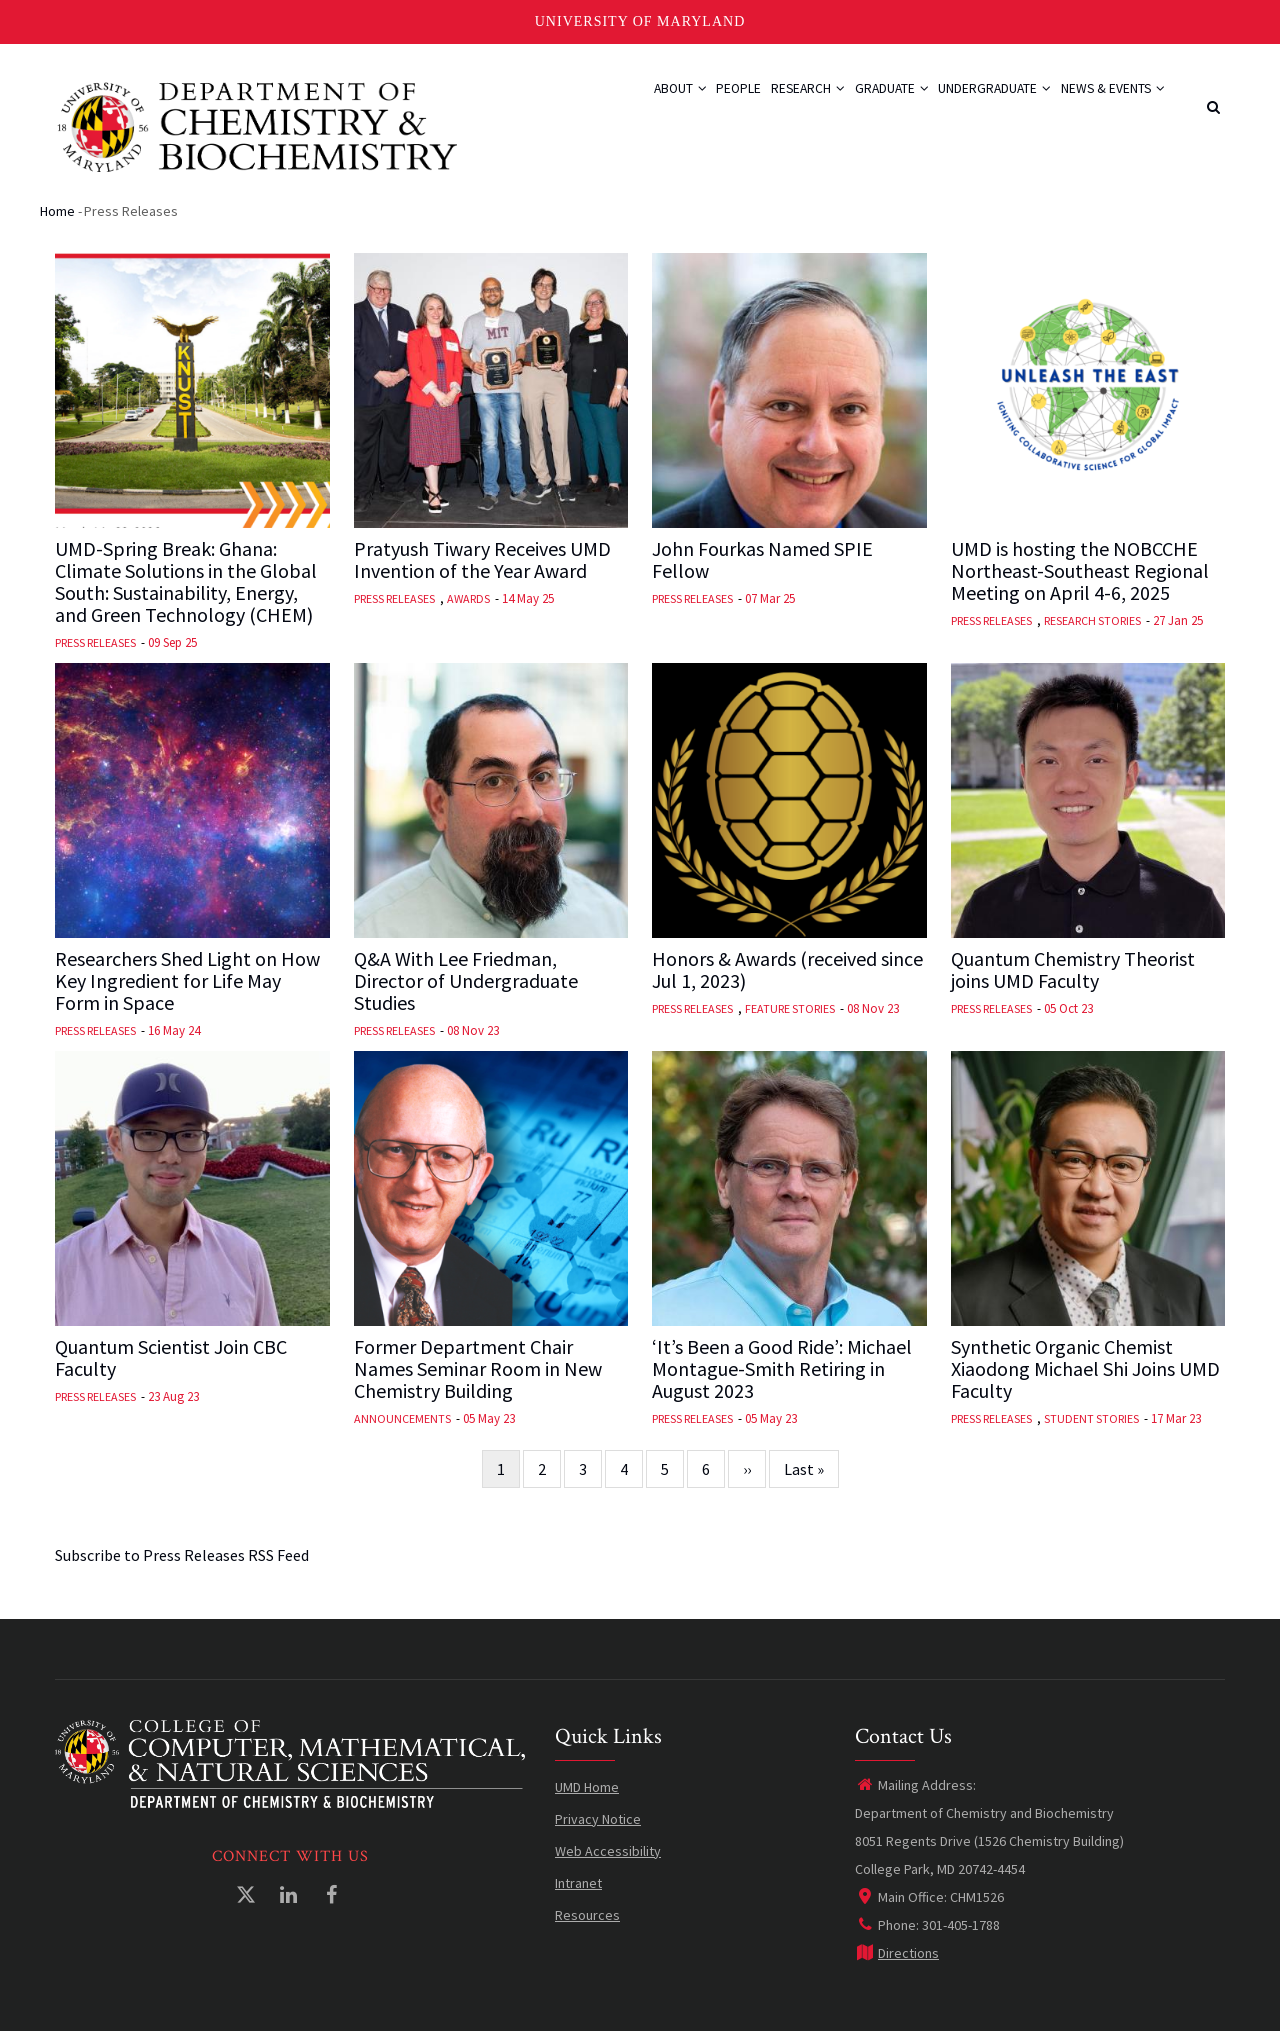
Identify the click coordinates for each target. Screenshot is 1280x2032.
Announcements (402, 1418)
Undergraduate (976, 102)
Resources (587, 1915)
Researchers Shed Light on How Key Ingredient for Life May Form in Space (187, 981)
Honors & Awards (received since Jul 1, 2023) (787, 970)
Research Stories (1092, 620)
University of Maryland (640, 21)
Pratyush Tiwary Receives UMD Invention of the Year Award (482, 560)
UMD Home (587, 1787)
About (613, 102)
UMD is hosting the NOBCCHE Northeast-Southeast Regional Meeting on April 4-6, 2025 (1080, 571)
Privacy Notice (598, 1819)
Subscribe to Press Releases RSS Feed (182, 1555)
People (684, 102)
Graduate (861, 102)
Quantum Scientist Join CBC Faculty (171, 1358)
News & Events (1107, 102)
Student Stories (1091, 1418)
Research (765, 102)
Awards (468, 598)
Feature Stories (790, 1008)
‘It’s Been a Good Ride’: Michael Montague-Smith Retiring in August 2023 (782, 1369)
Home (57, 211)
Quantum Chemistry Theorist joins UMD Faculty (1073, 970)
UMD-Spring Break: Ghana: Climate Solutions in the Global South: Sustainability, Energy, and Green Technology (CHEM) (186, 582)
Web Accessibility (608, 1851)
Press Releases (95, 642)
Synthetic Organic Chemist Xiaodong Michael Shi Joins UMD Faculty (1085, 1369)
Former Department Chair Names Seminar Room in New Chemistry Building (478, 1369)
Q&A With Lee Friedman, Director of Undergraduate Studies (466, 981)
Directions (897, 1953)
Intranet (578, 1883)
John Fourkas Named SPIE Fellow (762, 560)
